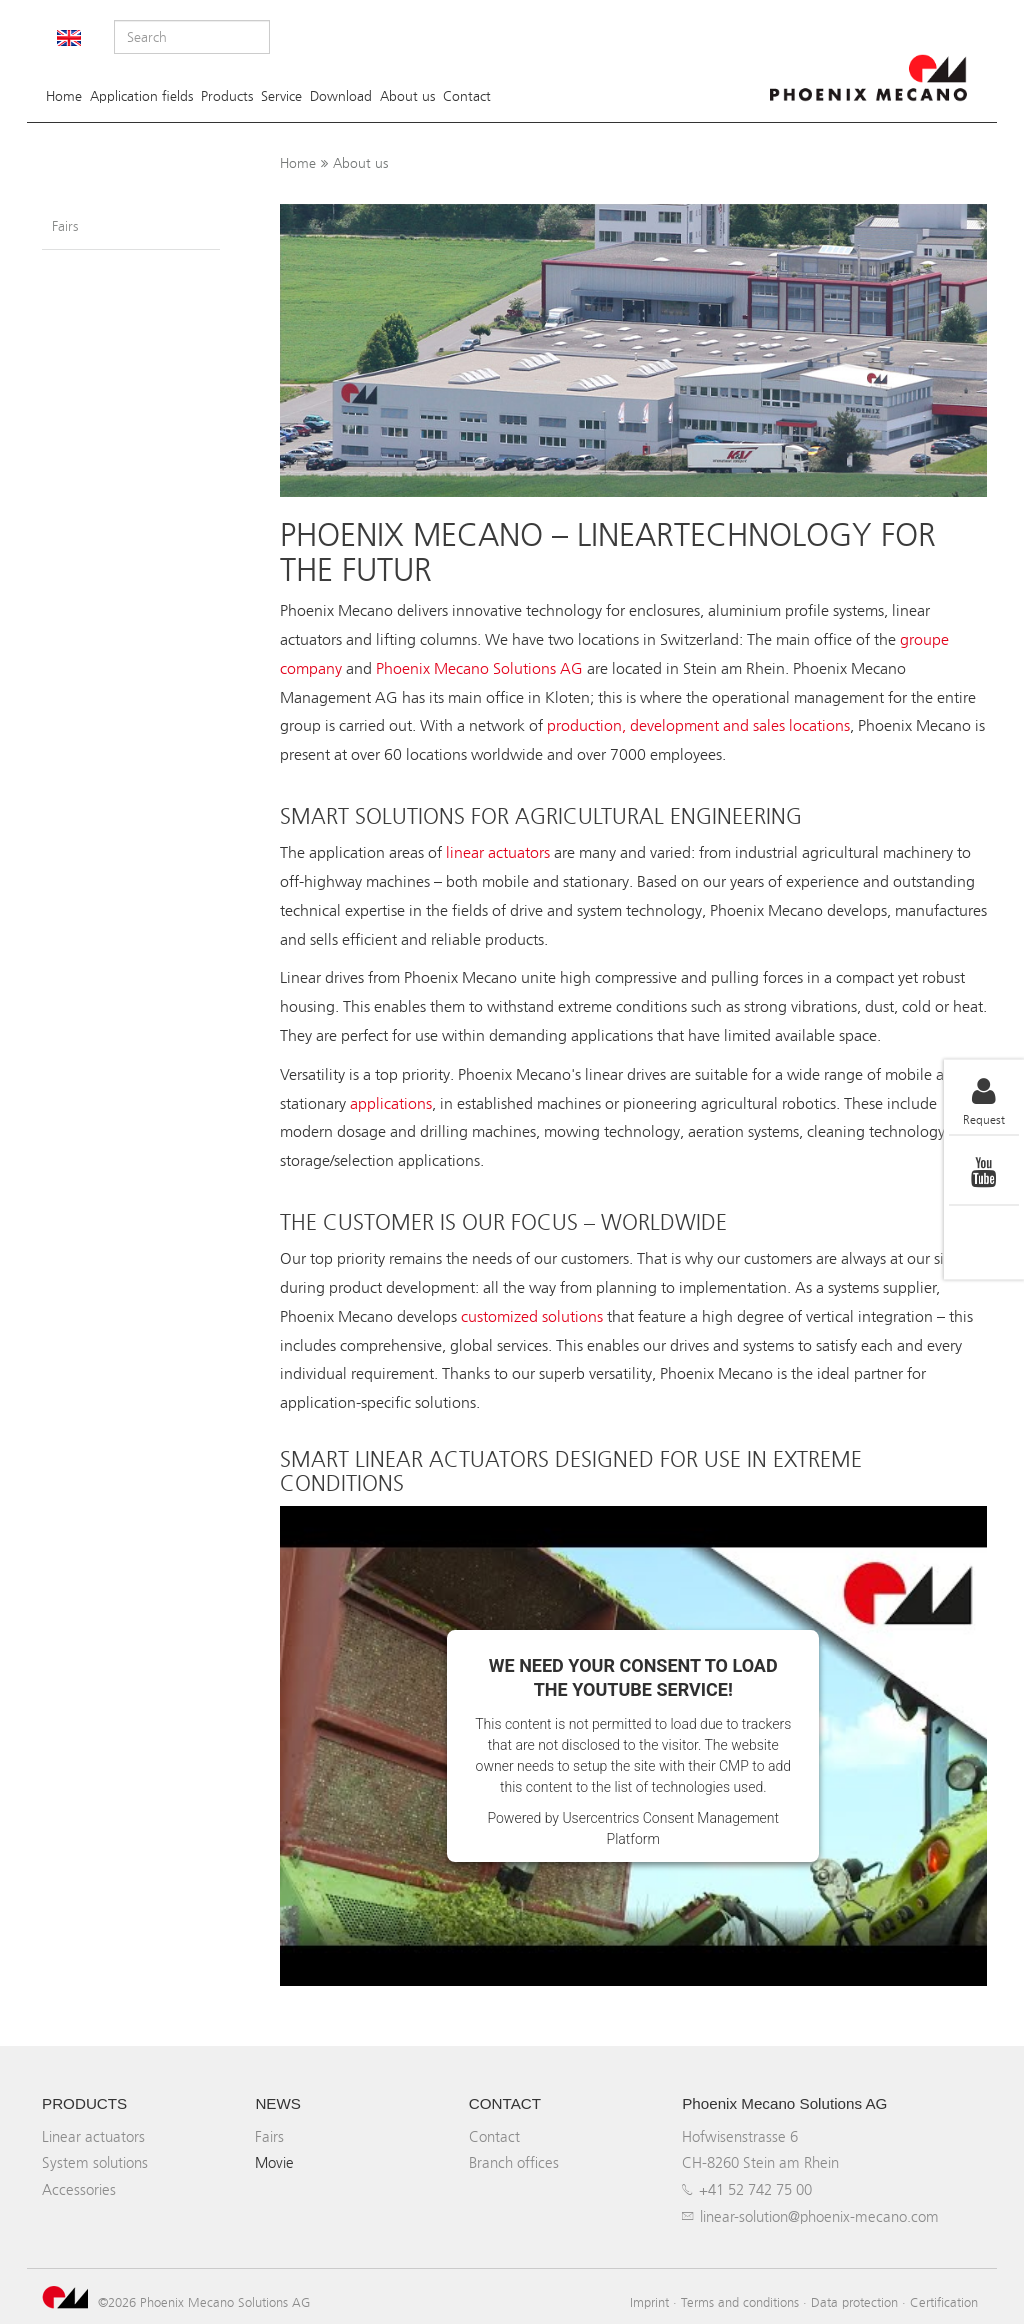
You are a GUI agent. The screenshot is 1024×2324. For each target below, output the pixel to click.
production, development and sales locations (698, 725)
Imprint (649, 2302)
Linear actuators (93, 2136)
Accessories (79, 2189)
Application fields (141, 96)
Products (227, 96)
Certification (944, 2302)
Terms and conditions (740, 2302)
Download (341, 96)
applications (391, 1103)
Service (281, 96)
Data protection (854, 2302)
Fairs (65, 226)
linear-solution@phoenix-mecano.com (819, 2216)
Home (64, 96)
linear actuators (498, 852)
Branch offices (514, 2162)
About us (407, 96)
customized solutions (532, 1316)
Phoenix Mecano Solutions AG (479, 668)
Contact (467, 96)
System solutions (95, 2162)
